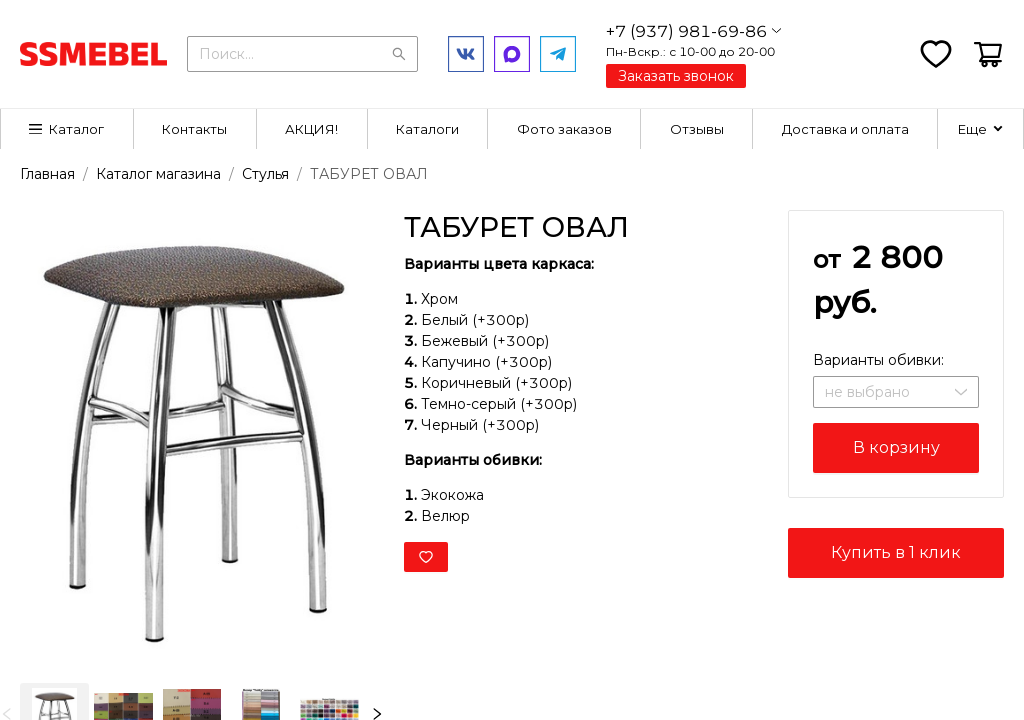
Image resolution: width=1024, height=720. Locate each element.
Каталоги (427, 129)
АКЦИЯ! (311, 129)
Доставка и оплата (845, 129)
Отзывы (697, 129)
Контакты (194, 129)
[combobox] (302, 52)
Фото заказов (564, 129)
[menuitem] (67, 129)
